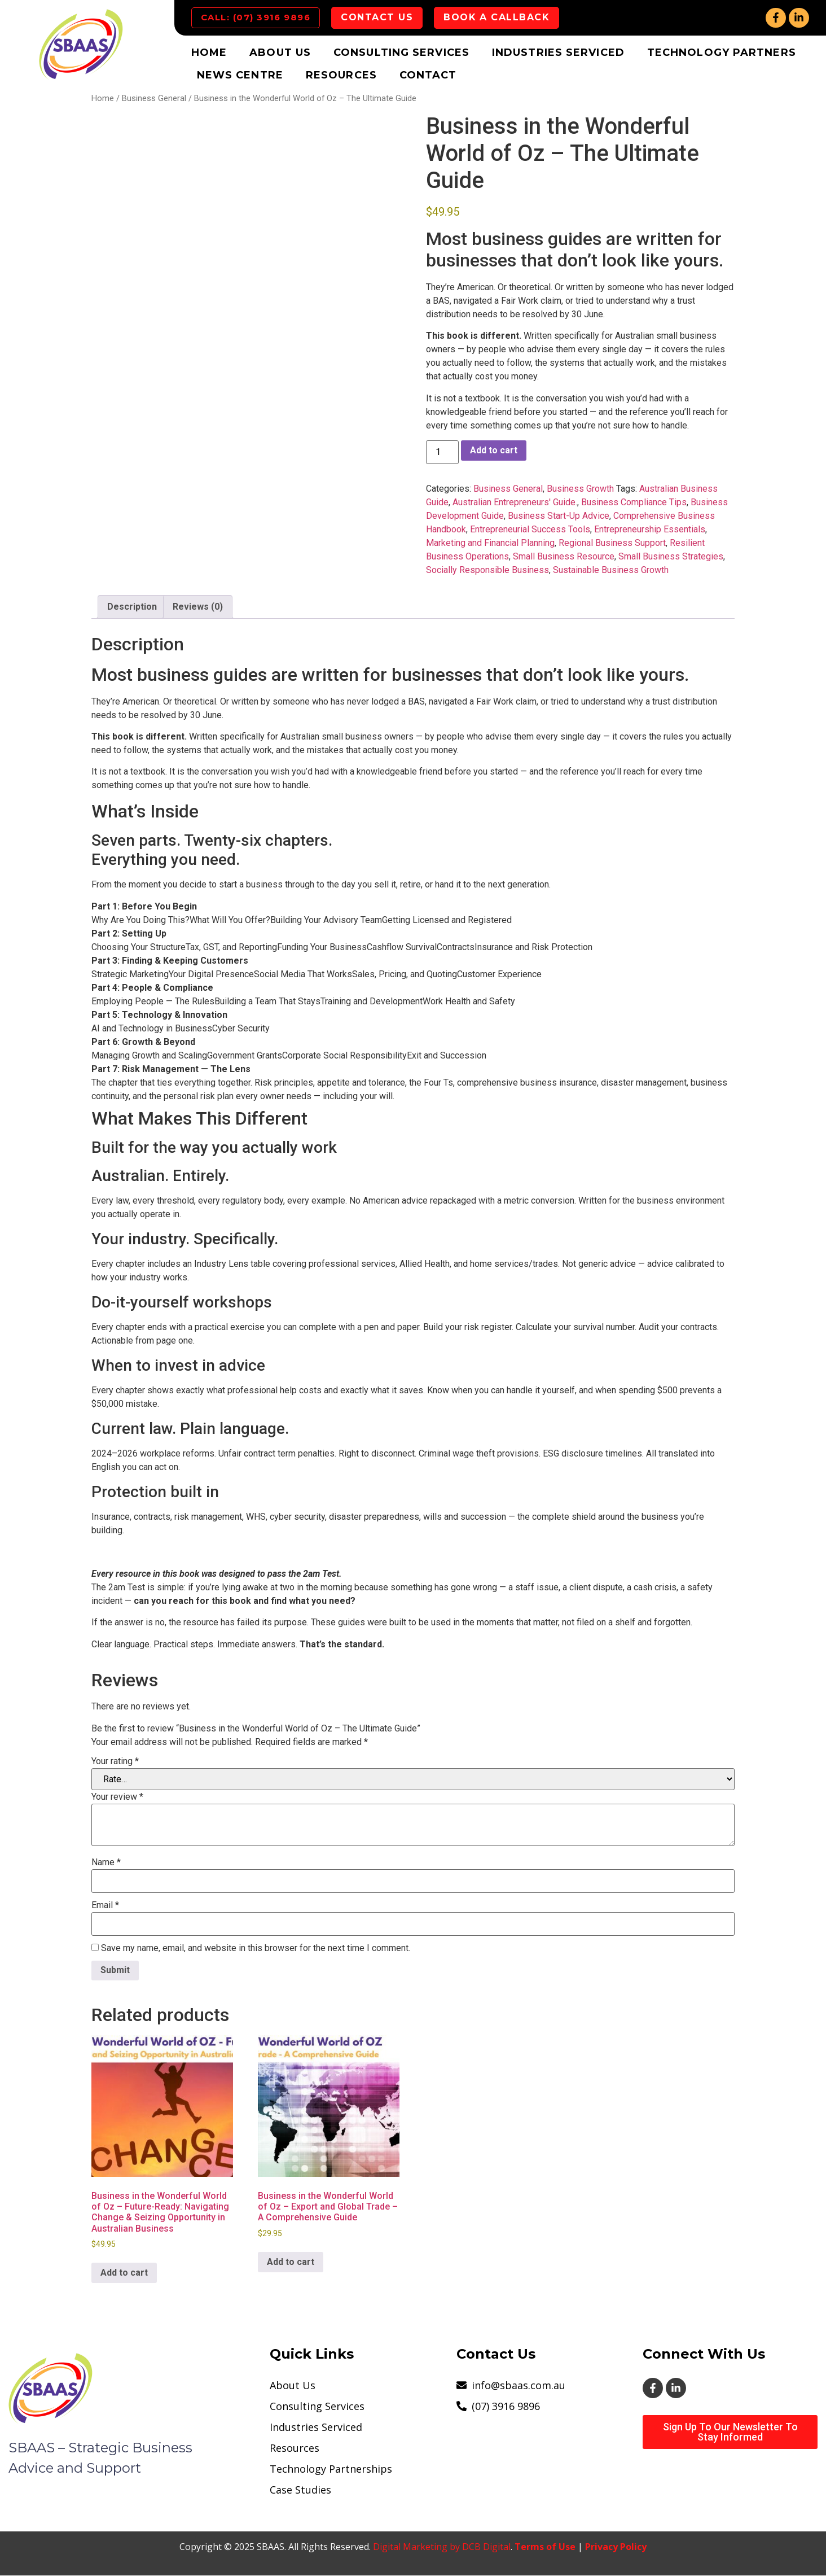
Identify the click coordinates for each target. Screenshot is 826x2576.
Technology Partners (721, 53)
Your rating (115, 1762)
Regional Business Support (612, 543)
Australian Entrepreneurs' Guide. (514, 502)
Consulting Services (401, 53)
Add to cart (493, 450)
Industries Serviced (558, 53)
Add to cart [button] (124, 2273)
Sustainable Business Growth (611, 570)
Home (209, 53)
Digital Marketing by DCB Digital (442, 2547)
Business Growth (580, 489)
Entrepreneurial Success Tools (530, 529)
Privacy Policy (616, 2547)
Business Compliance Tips (634, 502)
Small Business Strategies (670, 557)
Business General (154, 99)
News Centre (240, 75)
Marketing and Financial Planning (490, 543)
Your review (117, 1798)
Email (105, 1906)
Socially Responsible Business (487, 570)
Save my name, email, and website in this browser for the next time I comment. (255, 1949)
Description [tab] (132, 607)
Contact (428, 75)
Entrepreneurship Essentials (649, 529)
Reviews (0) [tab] (198, 607)
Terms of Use (545, 2547)
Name (106, 1863)
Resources (341, 75)
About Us (280, 53)
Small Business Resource (563, 557)
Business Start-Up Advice (558, 516)
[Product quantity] (442, 453)
